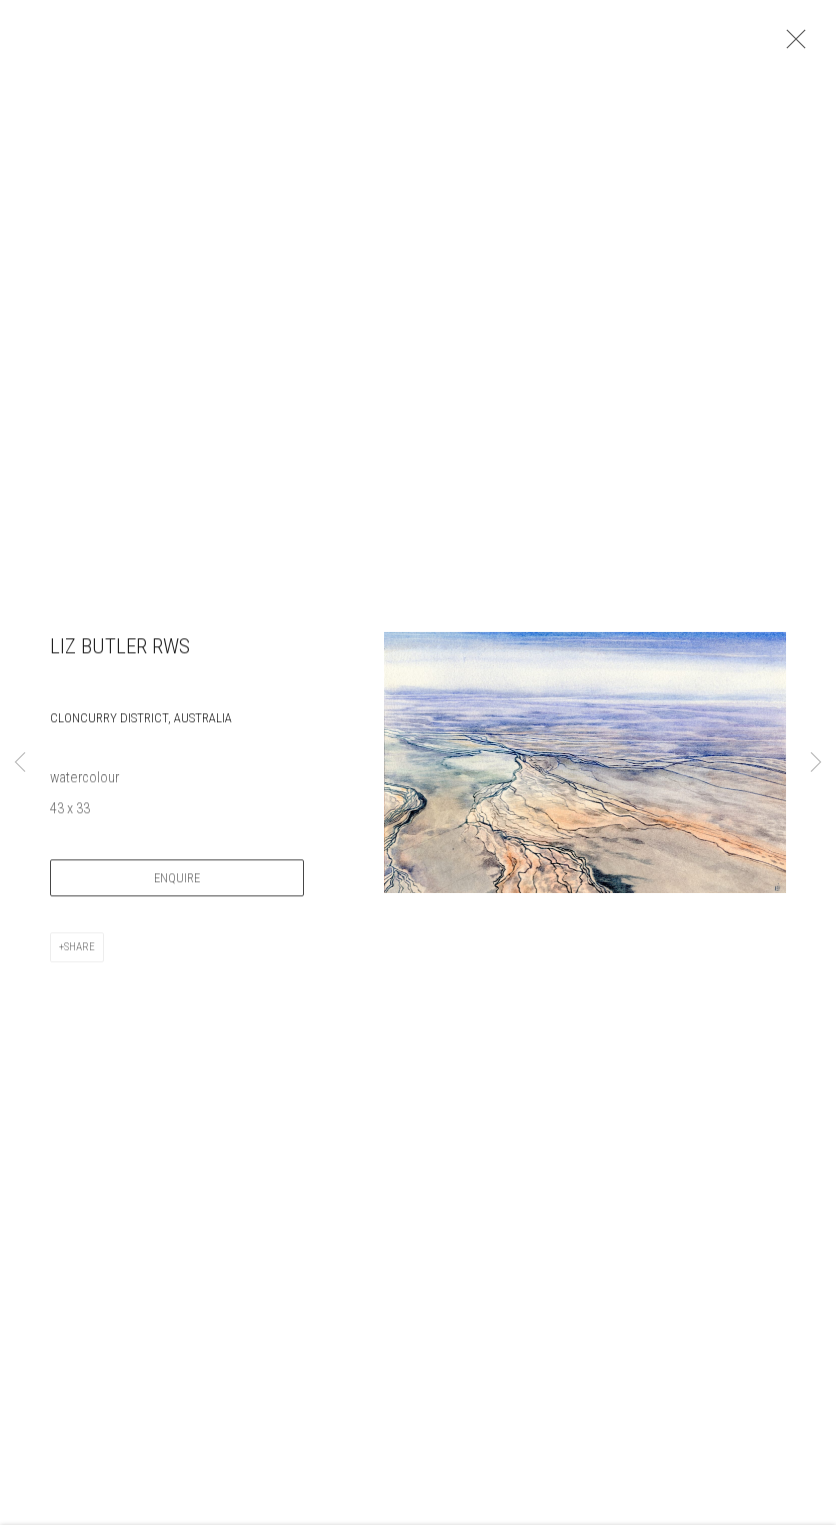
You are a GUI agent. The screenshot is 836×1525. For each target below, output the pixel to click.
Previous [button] (20, 763)
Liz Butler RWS (120, 653)
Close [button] (793, 45)
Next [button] (816, 763)
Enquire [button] (177, 884)
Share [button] (79, 953)
